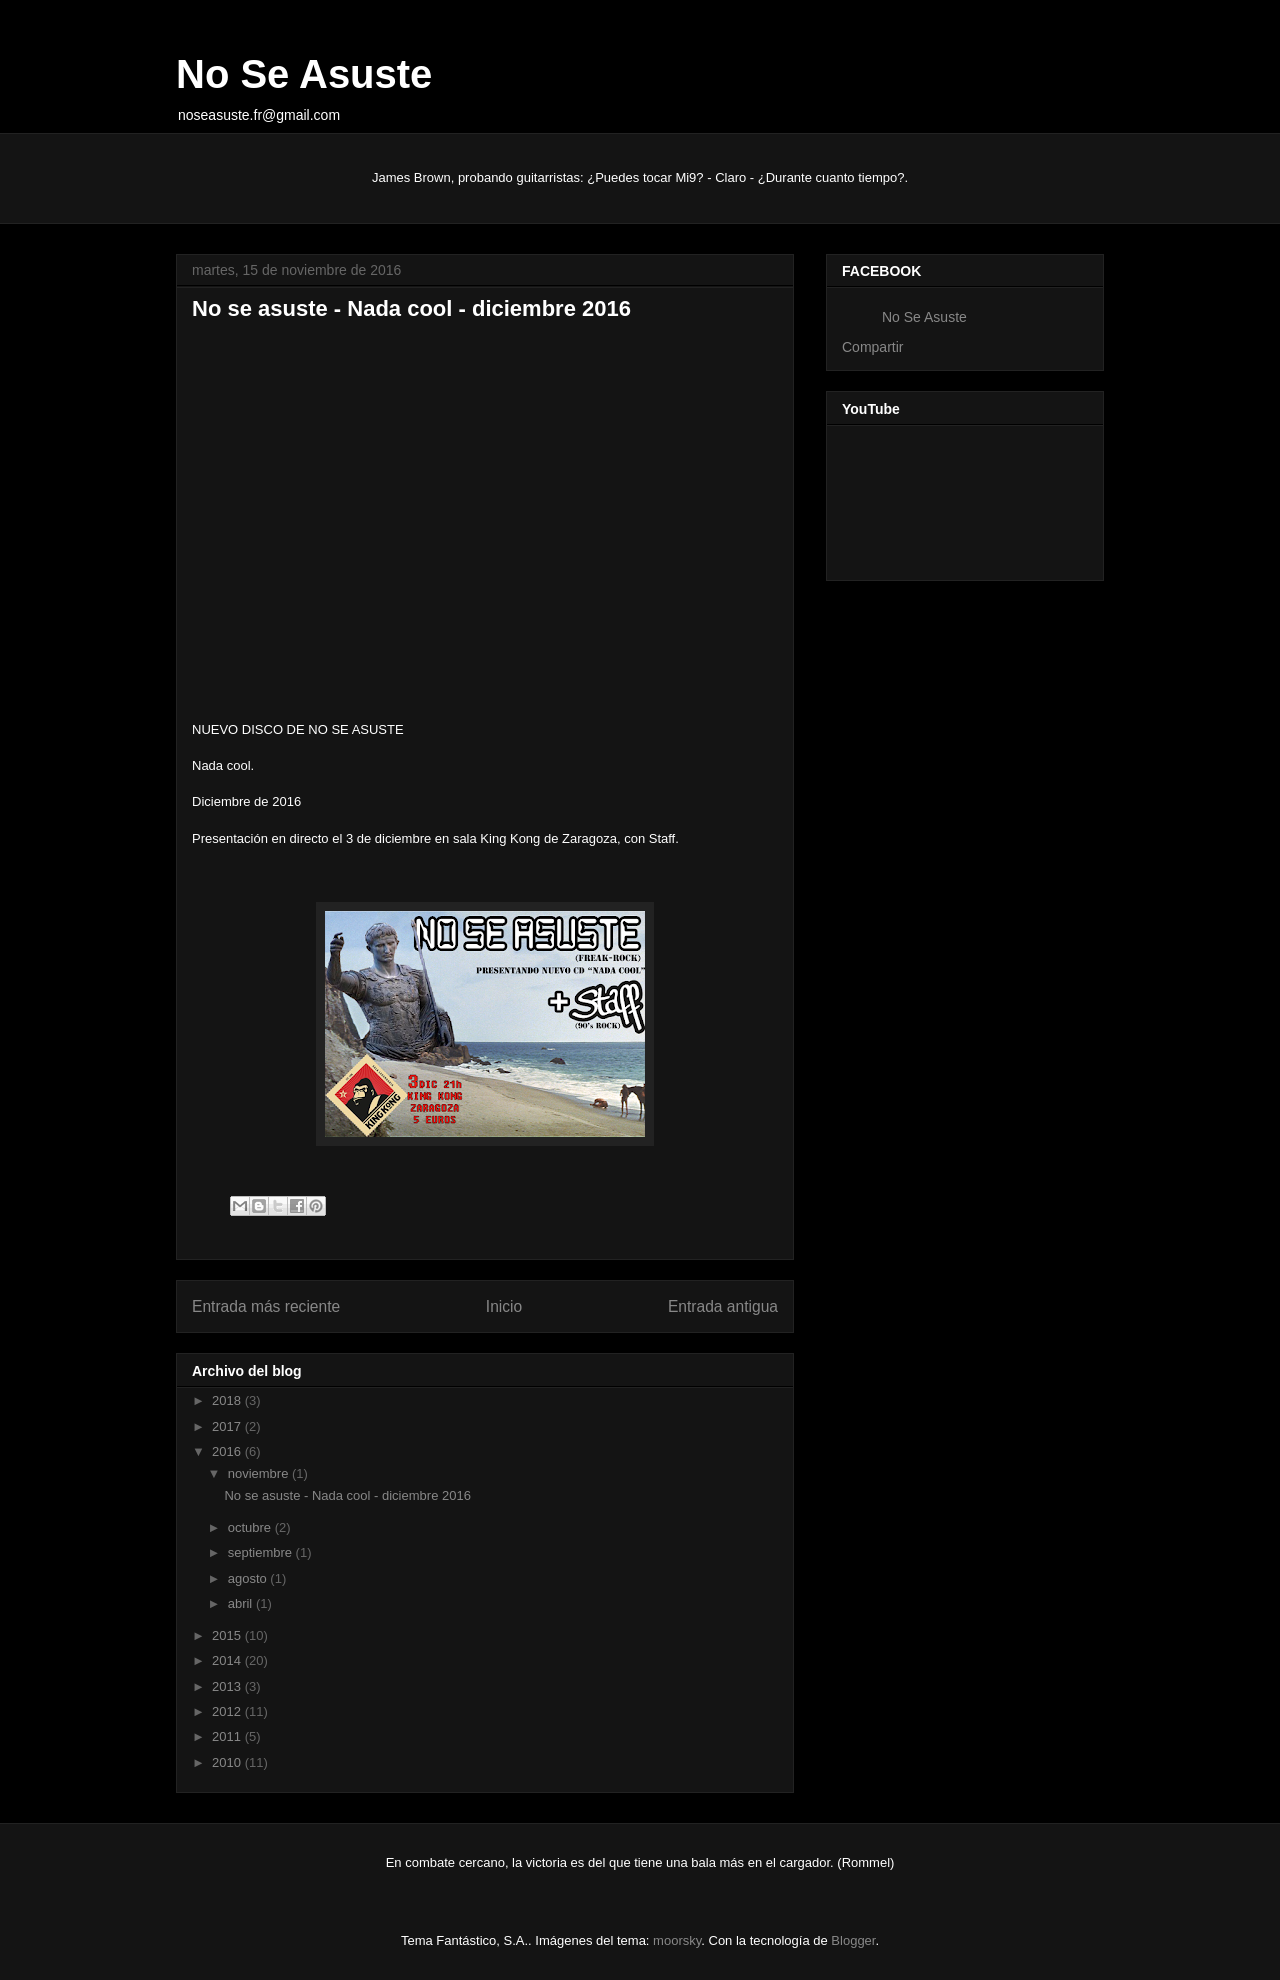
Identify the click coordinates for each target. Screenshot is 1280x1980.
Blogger (853, 1940)
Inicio (504, 1306)
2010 (228, 1762)
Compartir (872, 347)
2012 (228, 1711)
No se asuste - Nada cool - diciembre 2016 (347, 1495)
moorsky (677, 1940)
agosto (249, 1578)
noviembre (260, 1473)
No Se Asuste (304, 74)
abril (242, 1603)
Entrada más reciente (266, 1306)
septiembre (262, 1552)
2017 (228, 1426)
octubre (251, 1527)
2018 (228, 1400)
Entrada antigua (723, 1306)
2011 (228, 1736)
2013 (228, 1686)
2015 (228, 1635)
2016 (228, 1451)
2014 (228, 1660)
